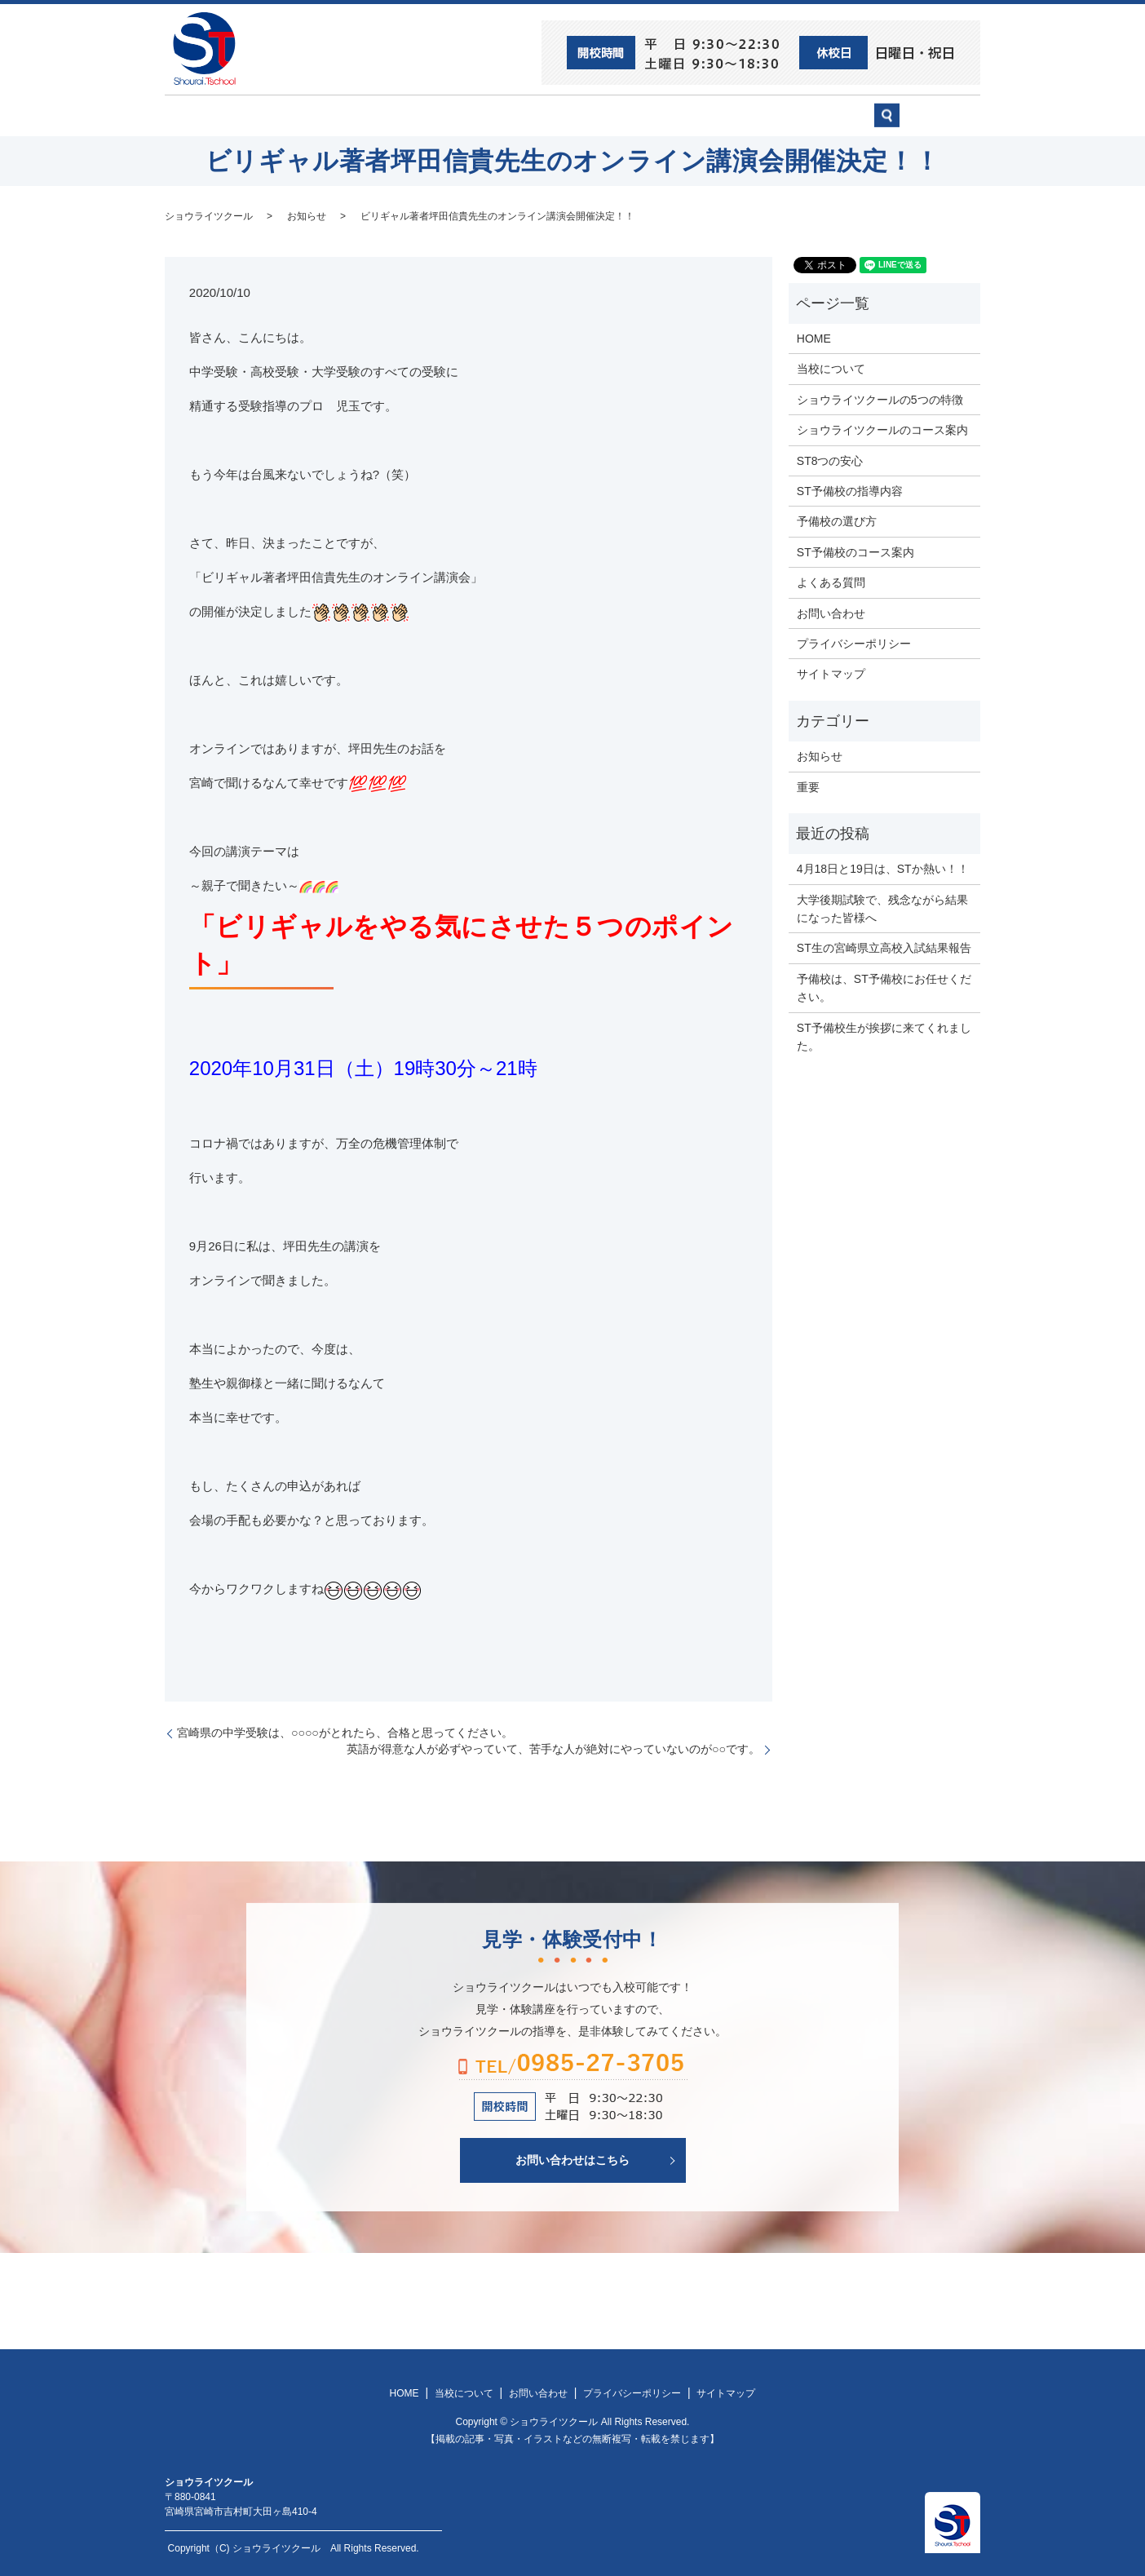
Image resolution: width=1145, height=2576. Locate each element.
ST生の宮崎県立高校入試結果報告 (884, 947)
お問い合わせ (830, 115)
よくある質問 (831, 581)
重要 (808, 785)
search (935, 122)
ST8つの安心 (291, 115)
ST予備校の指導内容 (850, 490)
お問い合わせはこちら (572, 2158)
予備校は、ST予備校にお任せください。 (884, 986)
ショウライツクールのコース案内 (882, 429)
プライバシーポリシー (854, 642)
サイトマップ (831, 672)
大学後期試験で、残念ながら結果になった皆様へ (882, 907)
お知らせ (306, 214)
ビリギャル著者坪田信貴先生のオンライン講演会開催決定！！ (497, 214)
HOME (206, 115)
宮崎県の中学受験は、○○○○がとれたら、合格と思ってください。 (345, 1731)
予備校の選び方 (722, 115)
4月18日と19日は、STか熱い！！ (883, 867)
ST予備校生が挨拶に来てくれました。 (884, 1035)
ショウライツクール (513, 115)
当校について (393, 115)
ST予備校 (623, 115)
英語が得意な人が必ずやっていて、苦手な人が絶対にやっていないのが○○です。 (553, 1748)
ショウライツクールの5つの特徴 (880, 398)
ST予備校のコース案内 (855, 550)
